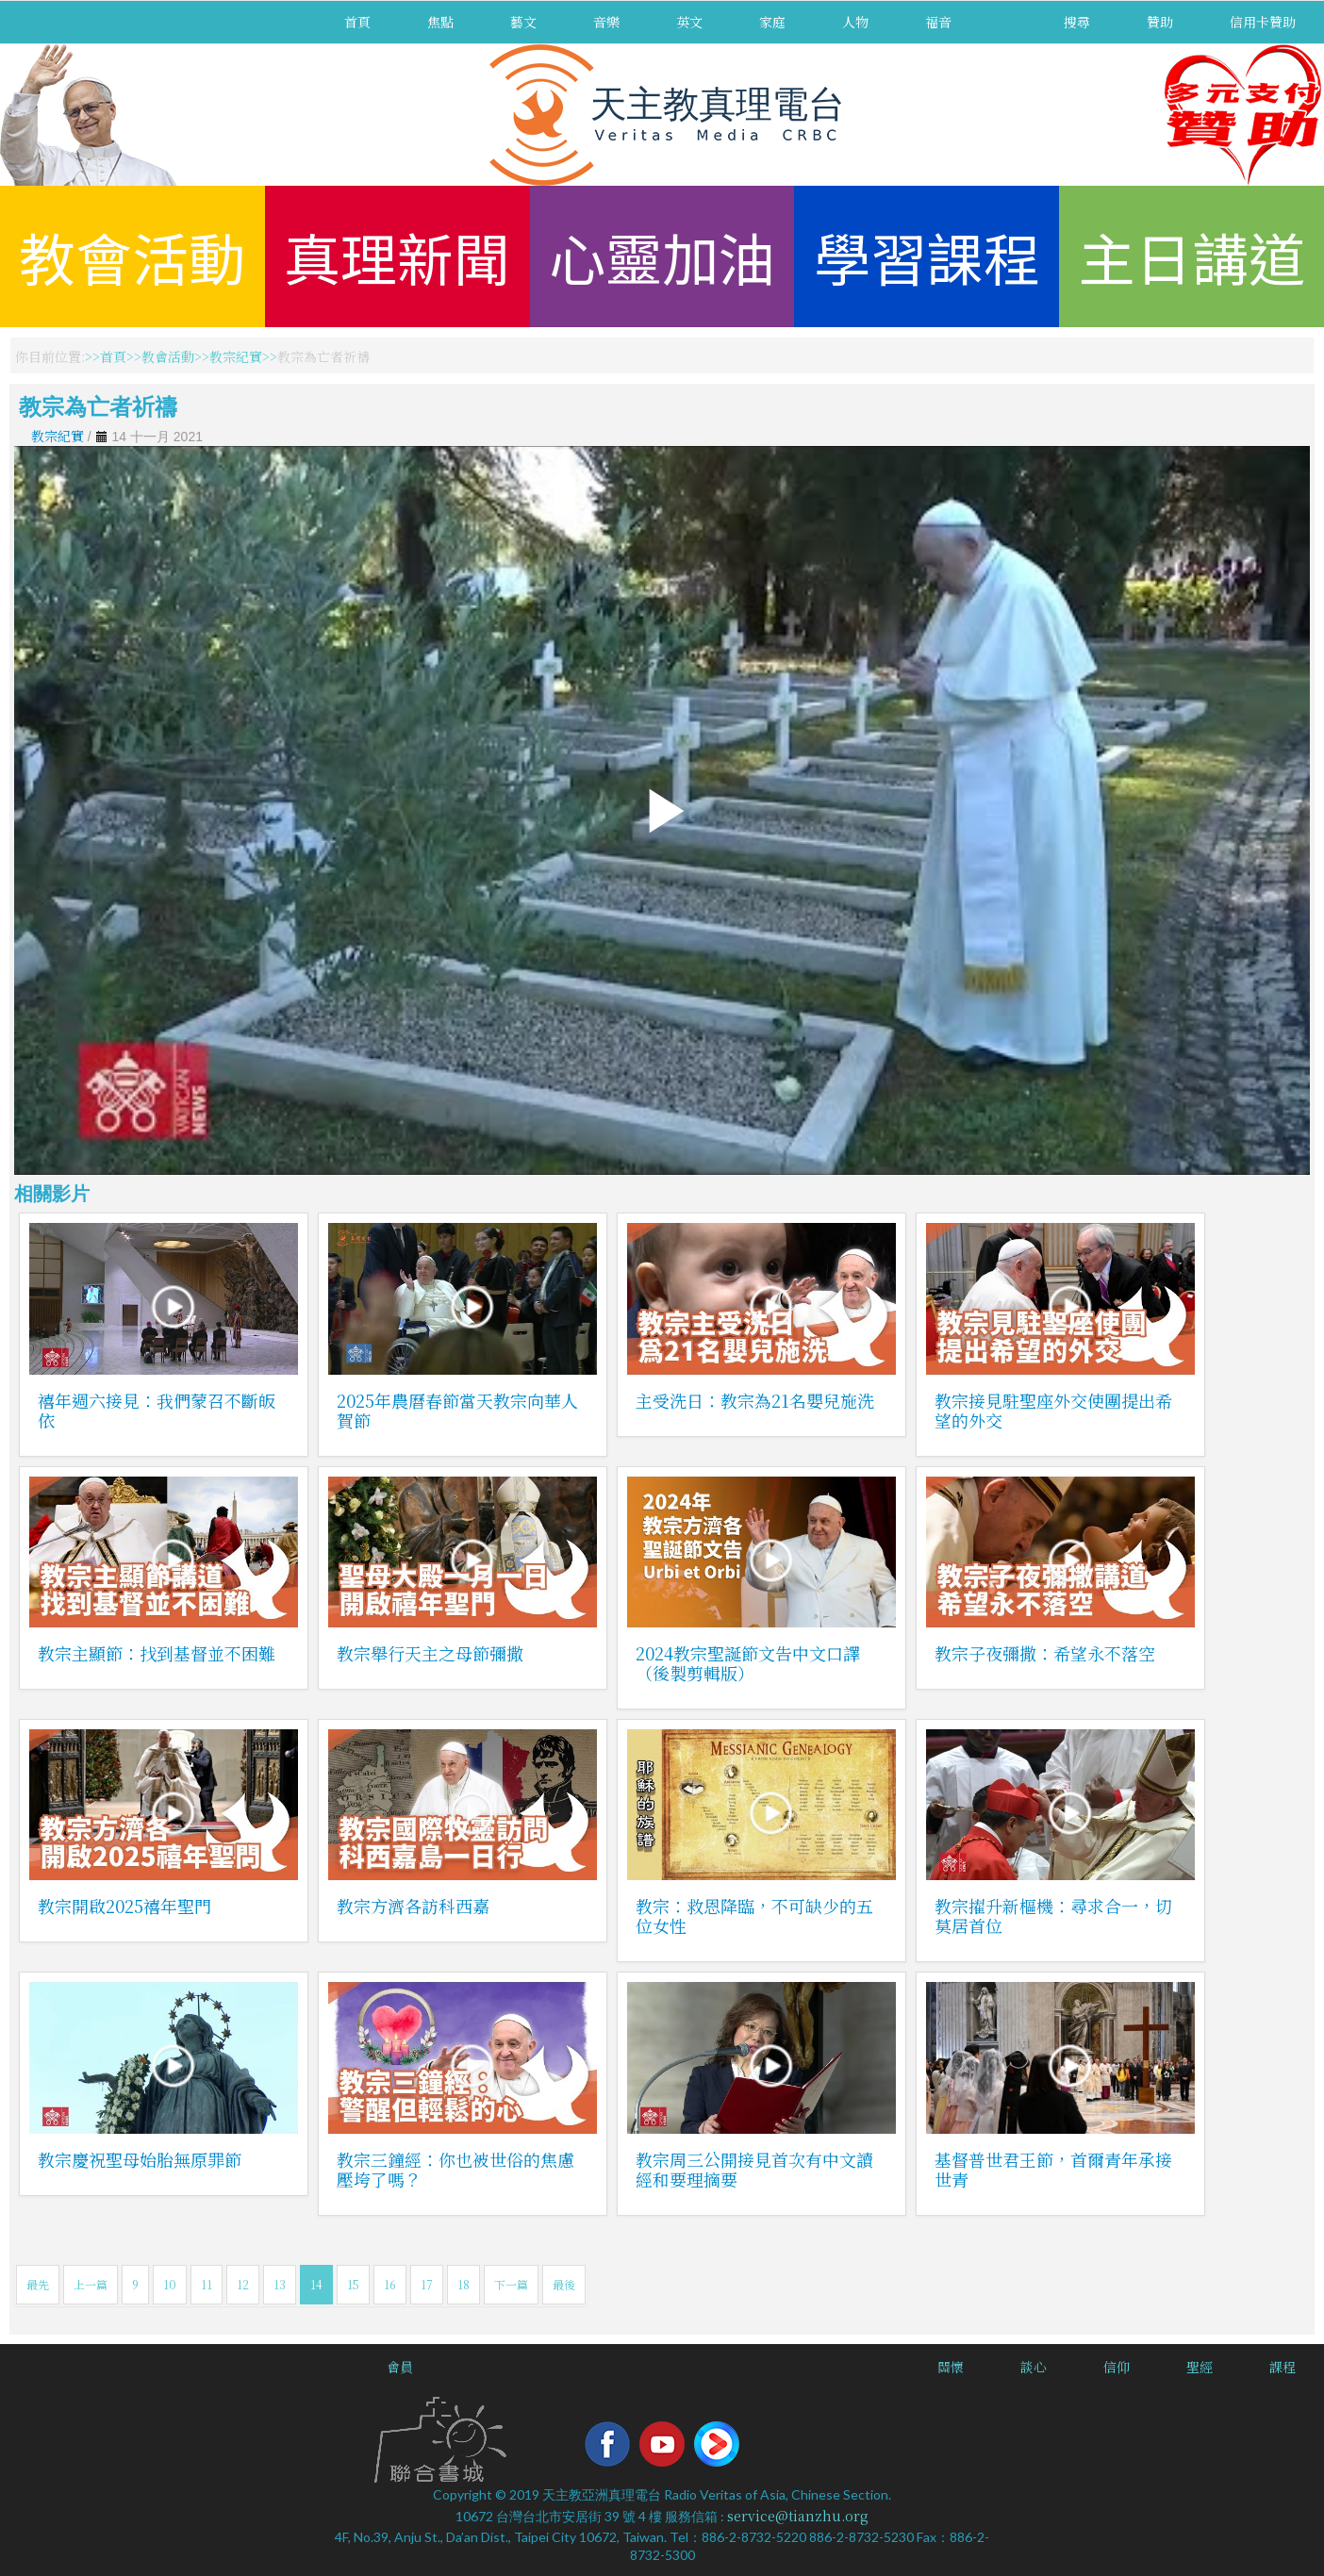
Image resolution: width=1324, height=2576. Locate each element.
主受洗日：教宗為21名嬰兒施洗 (755, 1400)
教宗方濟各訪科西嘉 (413, 1905)
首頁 (357, 21)
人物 (855, 21)
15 (353, 2284)
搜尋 (1077, 21)
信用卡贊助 (1263, 21)
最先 (37, 2284)
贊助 (1160, 21)
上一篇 (91, 2284)
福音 (938, 21)
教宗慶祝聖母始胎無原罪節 (139, 2159)
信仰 (1116, 2366)
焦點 (440, 21)
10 (169, 2284)
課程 (1282, 2366)
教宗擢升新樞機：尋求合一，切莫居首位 (1053, 1915)
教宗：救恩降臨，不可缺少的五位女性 (754, 1915)
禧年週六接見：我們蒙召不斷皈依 (156, 1410)
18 (463, 2284)
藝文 (523, 21)
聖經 (1199, 2366)
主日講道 (1192, 256)
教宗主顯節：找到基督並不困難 (156, 1653)
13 (279, 2284)
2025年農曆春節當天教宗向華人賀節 (457, 1410)
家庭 (772, 21)
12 (243, 2284)
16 (390, 2284)
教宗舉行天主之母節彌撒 (430, 1653)
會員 (400, 2366)
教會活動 (132, 256)
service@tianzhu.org (798, 2515)
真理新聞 (397, 256)
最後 (564, 2284)
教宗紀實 (235, 356)
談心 (1033, 2366)
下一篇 (511, 2284)
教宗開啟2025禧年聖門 (124, 1905)
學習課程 (927, 256)
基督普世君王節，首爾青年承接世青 (1053, 2169)
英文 (689, 21)
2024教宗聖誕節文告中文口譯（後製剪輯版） (748, 1663)
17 (427, 2284)
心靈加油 (662, 256)
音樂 (606, 21)
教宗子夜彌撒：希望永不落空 (1045, 1653)
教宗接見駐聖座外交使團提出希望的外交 (1053, 1410)
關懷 (950, 2366)
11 (206, 2284)
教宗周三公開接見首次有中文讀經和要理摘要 (754, 2169)
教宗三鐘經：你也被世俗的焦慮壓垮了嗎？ (455, 2169)
